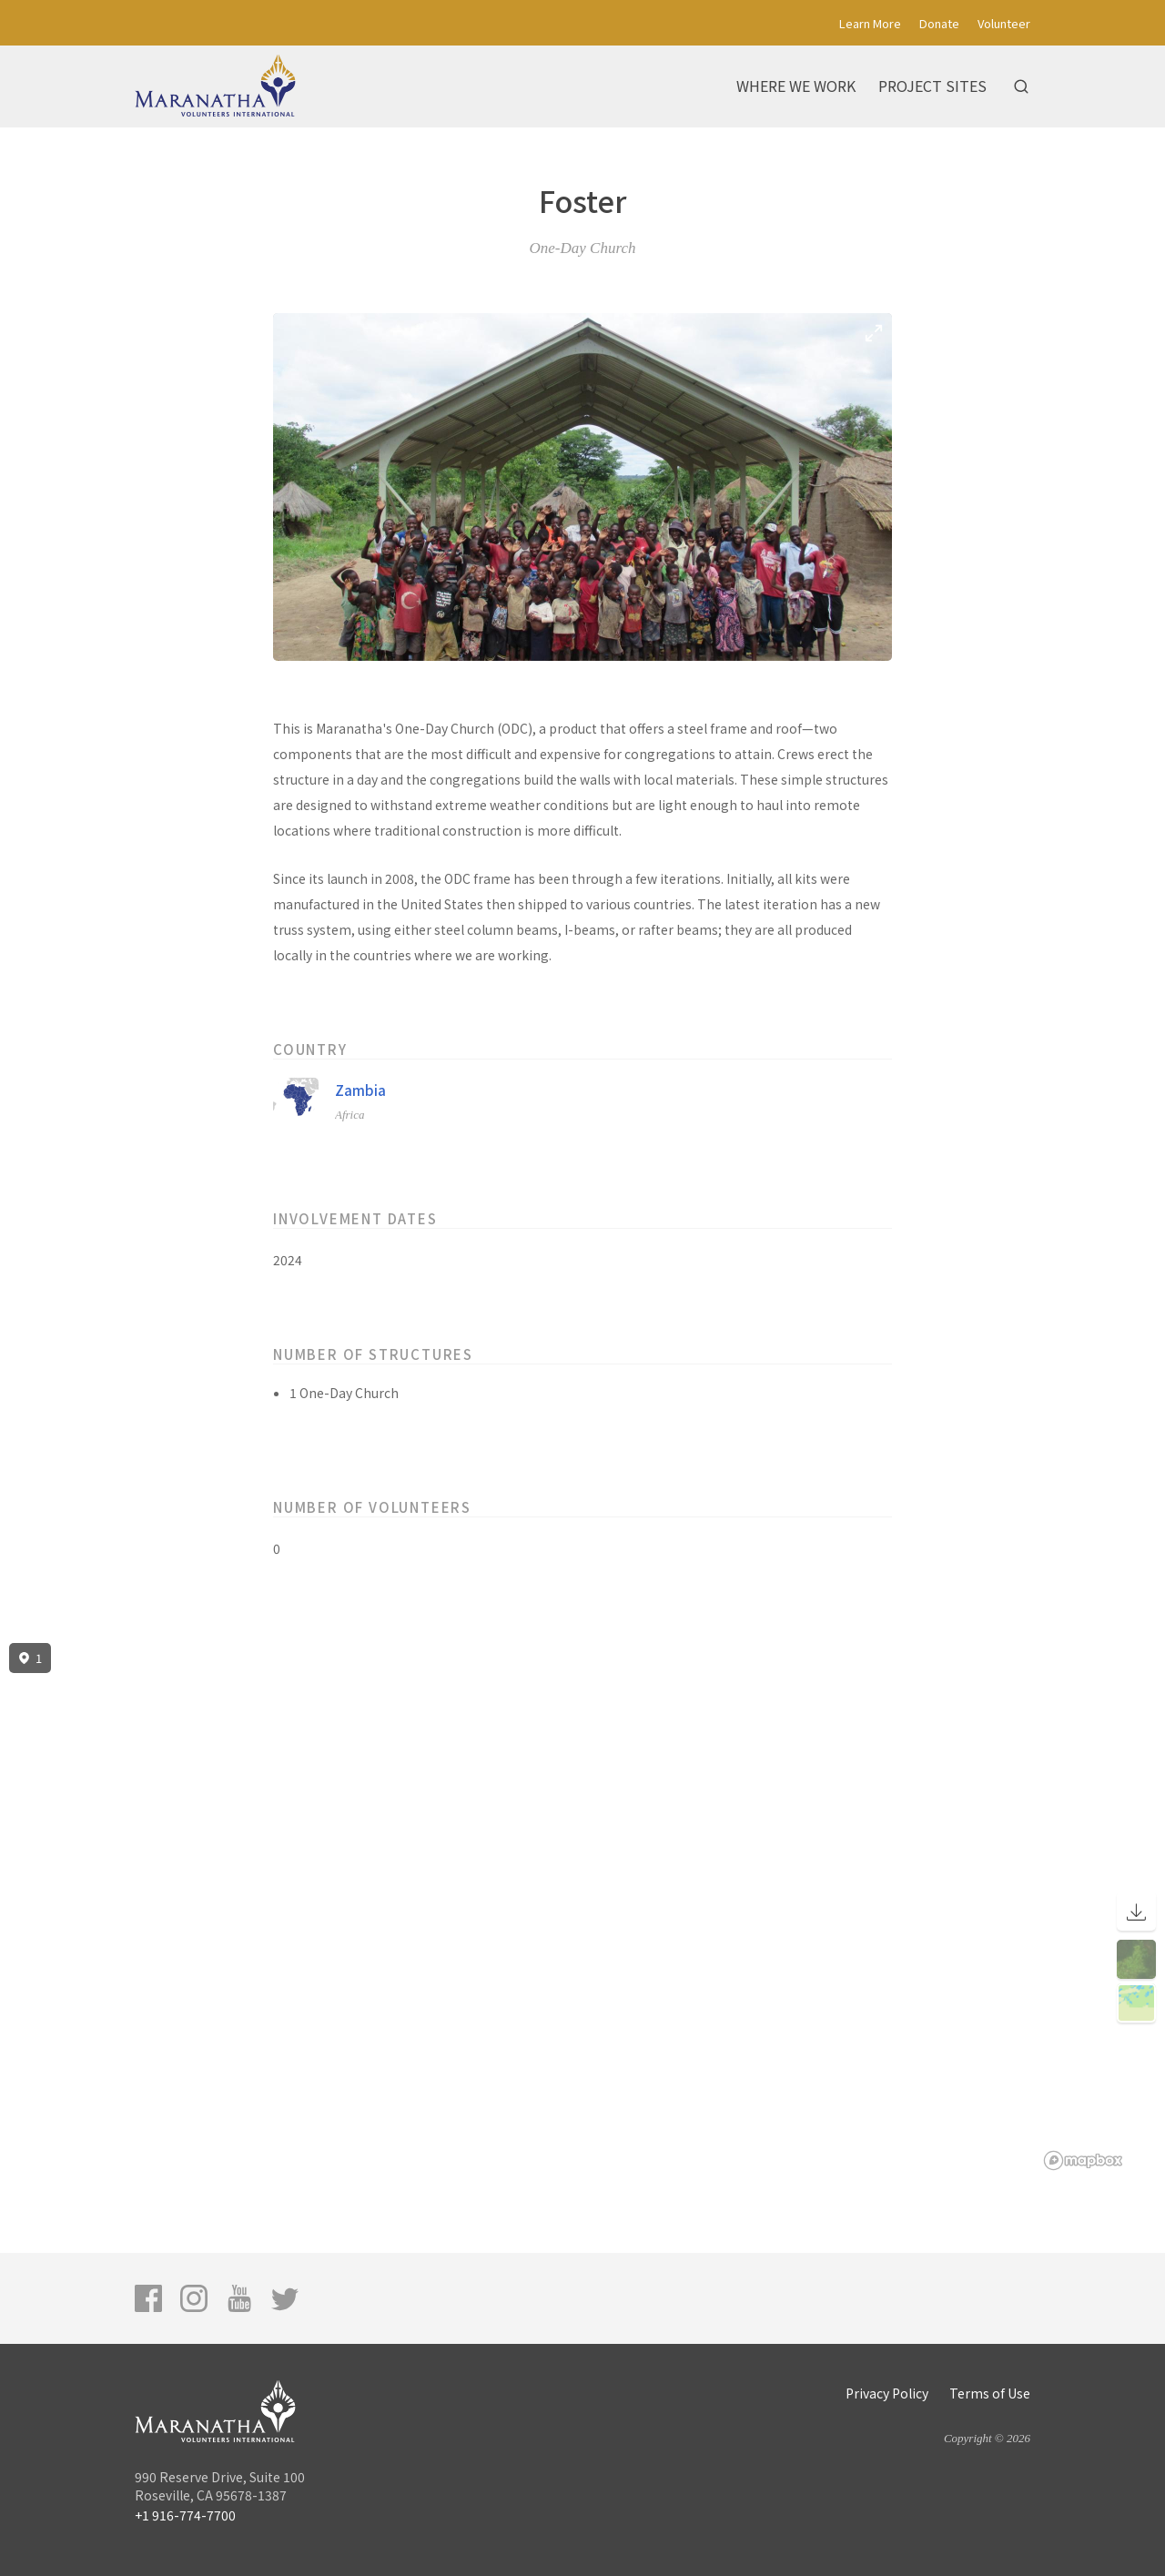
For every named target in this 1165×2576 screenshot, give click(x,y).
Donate (939, 23)
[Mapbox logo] (1083, 2160)
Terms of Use (989, 2393)
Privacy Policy (887, 2393)
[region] (582, 1907)
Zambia (360, 1090)
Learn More (870, 23)
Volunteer (1004, 23)
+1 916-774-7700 (185, 2515)
